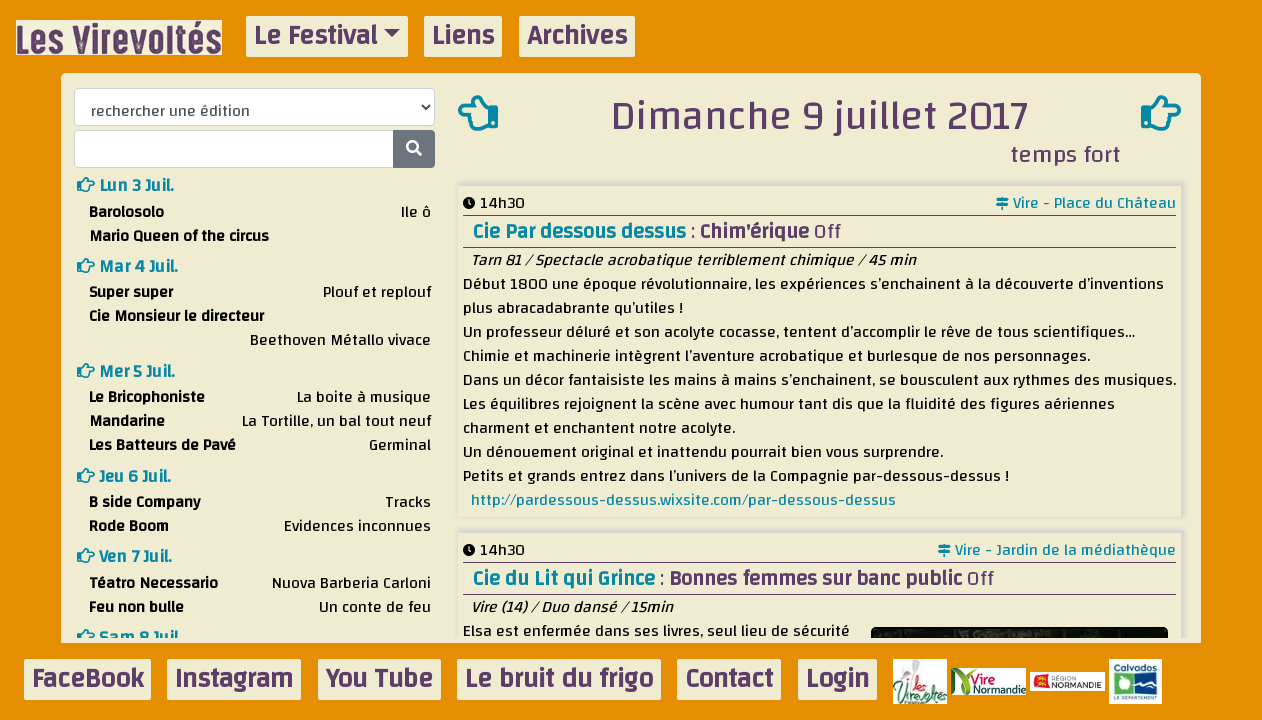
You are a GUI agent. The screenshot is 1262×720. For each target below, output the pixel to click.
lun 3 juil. (125, 185)
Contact (729, 679)
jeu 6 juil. (124, 476)
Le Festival (315, 36)
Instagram (234, 679)
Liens (463, 36)
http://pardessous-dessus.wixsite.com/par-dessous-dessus (683, 500)
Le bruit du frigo (559, 679)
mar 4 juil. (127, 266)
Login (837, 679)
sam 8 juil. (129, 637)
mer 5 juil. (126, 371)
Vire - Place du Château (1086, 203)
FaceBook (87, 679)
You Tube (379, 679)
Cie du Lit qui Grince (566, 578)
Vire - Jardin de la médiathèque (1057, 550)
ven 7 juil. (124, 556)
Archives (577, 36)
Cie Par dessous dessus (582, 231)
